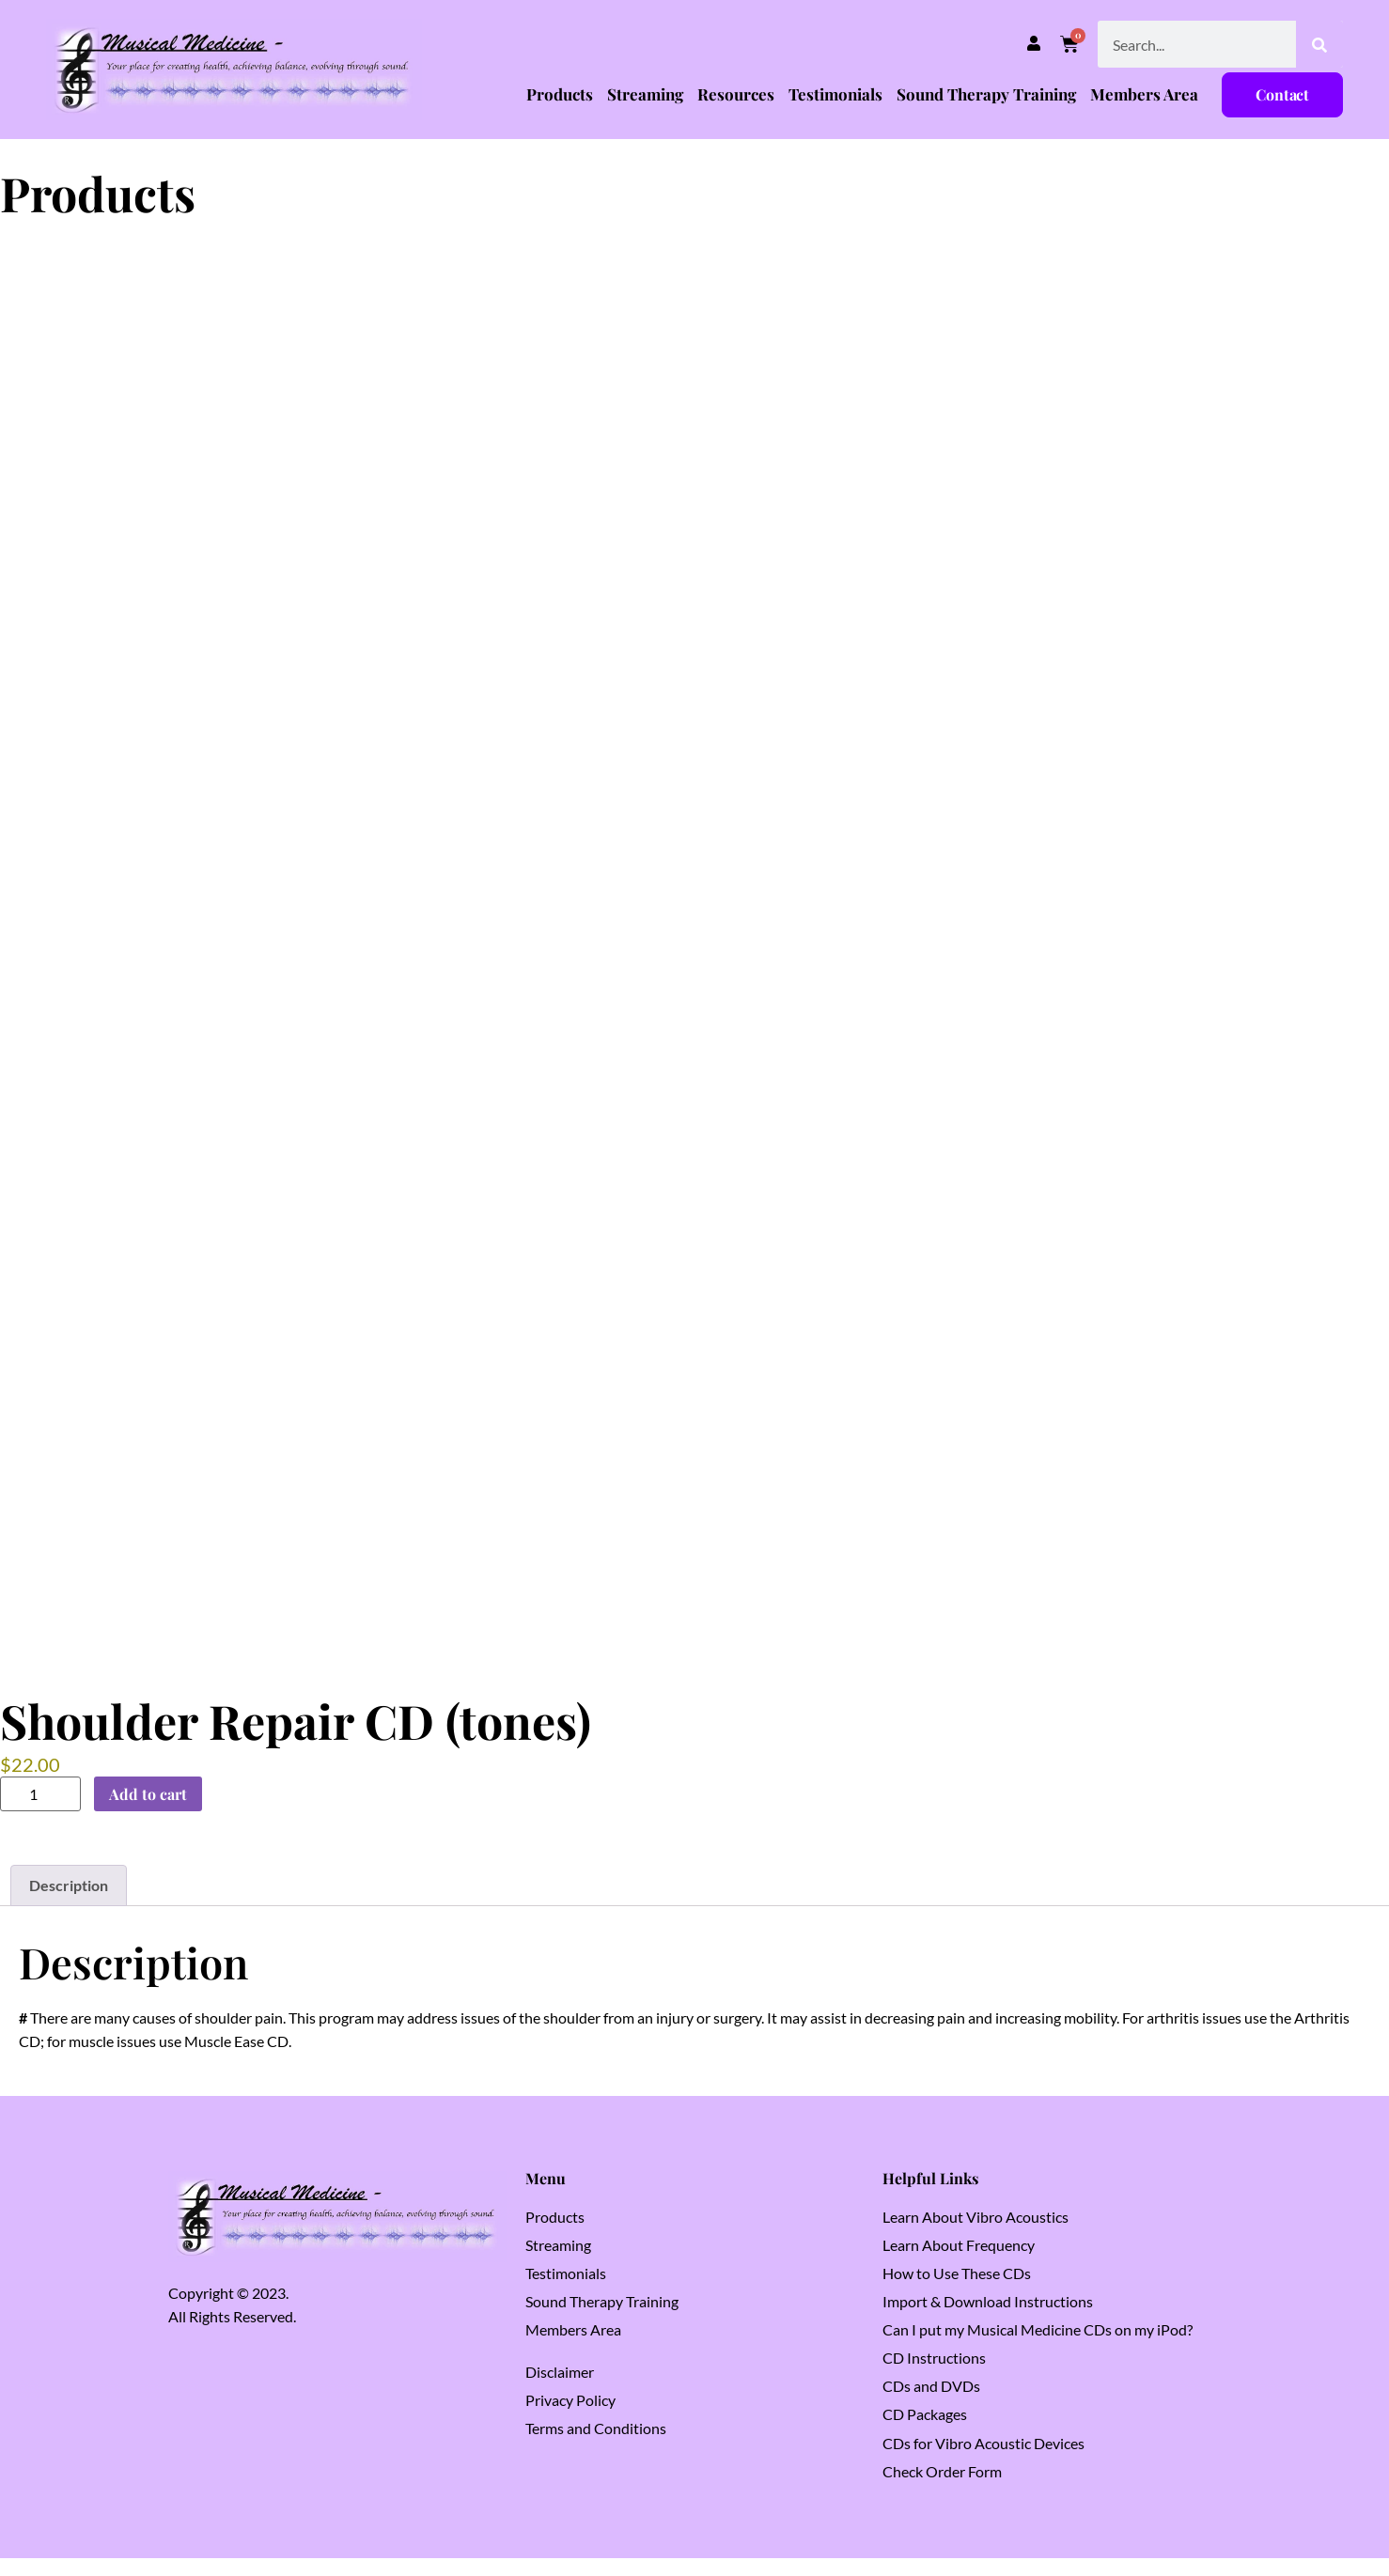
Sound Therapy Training (986, 94)
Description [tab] (68, 1904)
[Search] (1319, 44)
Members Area (1144, 94)
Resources (735, 94)
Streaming (645, 94)
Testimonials (835, 94)
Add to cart (148, 1812)
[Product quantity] (40, 1812)
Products (559, 94)
